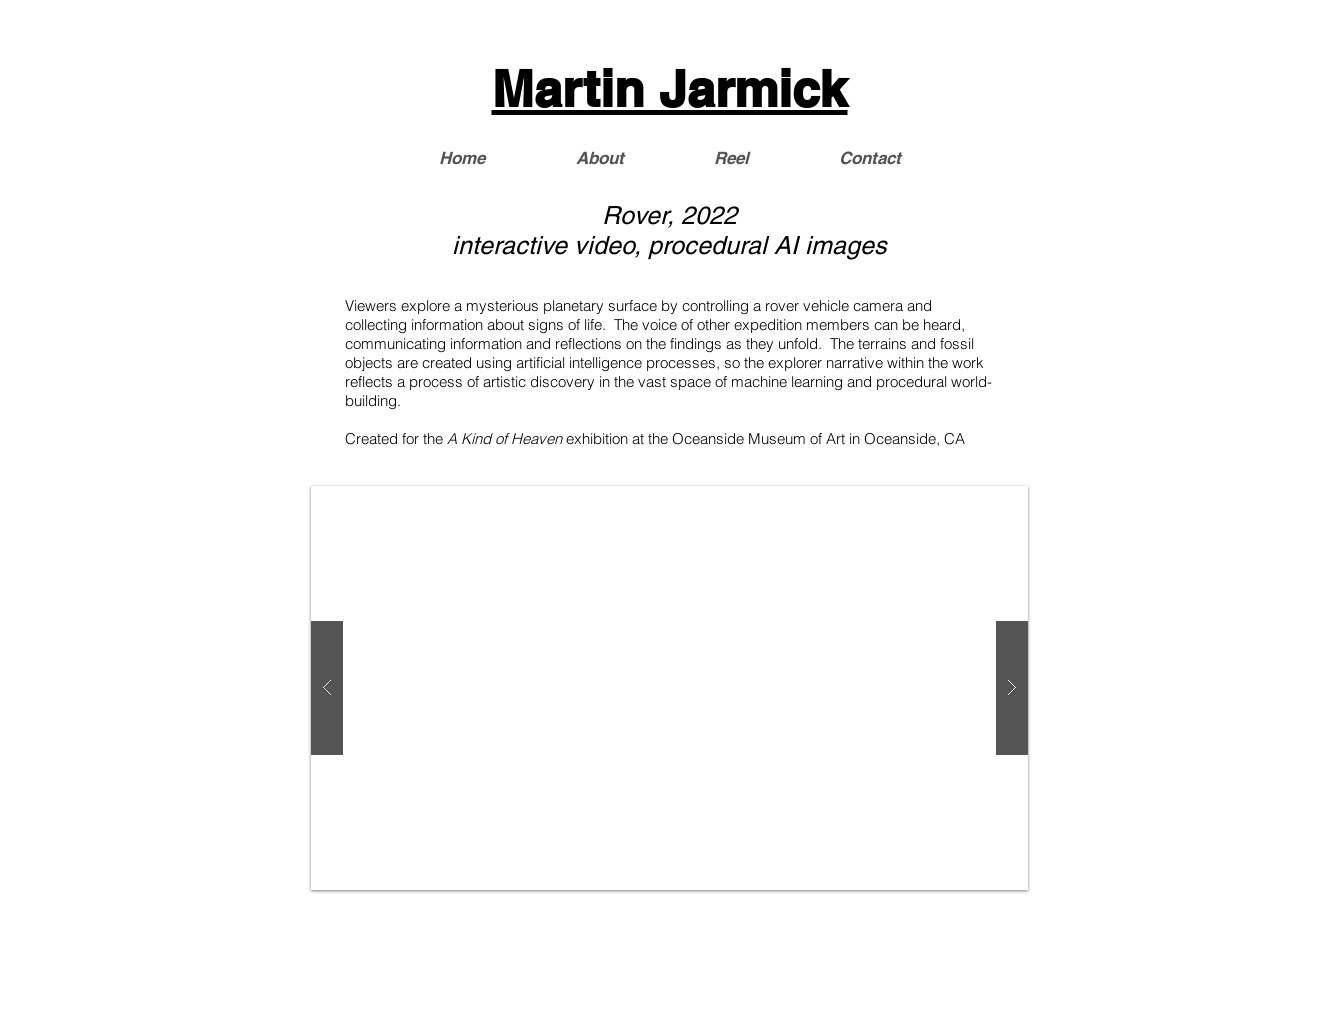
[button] (669, 688)
